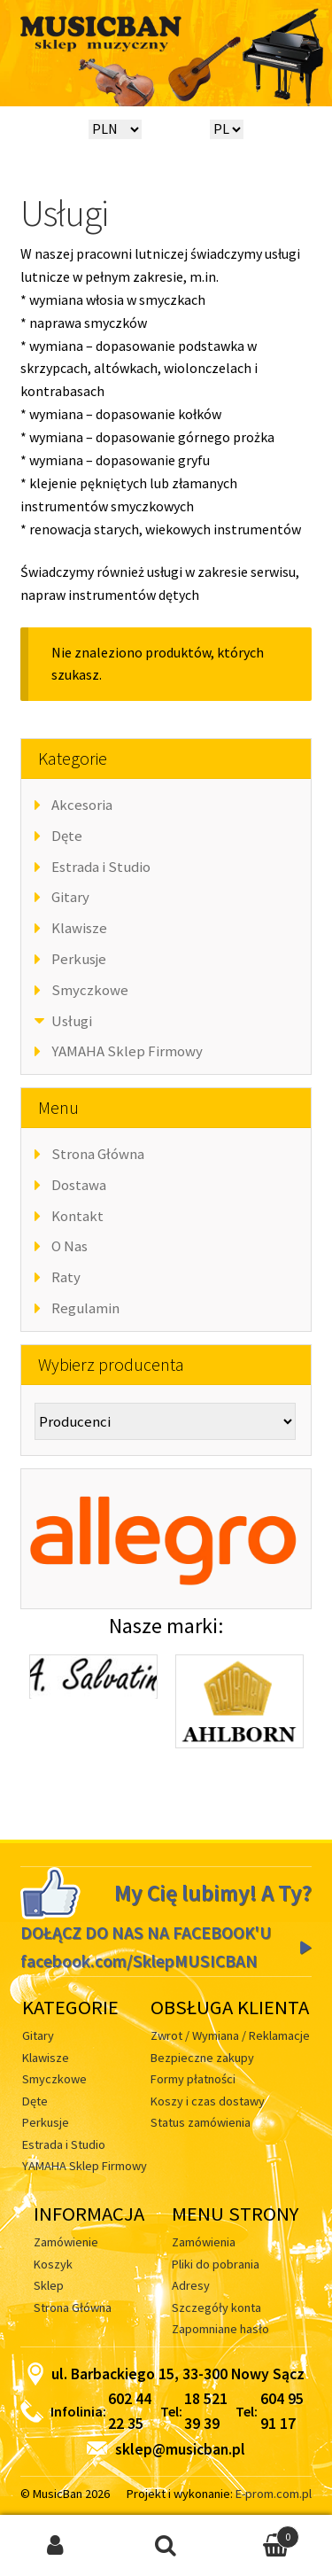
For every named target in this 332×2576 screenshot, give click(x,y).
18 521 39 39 (206, 2411)
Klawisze (79, 928)
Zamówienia (203, 2242)
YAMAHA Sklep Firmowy (127, 1051)
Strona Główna (97, 1153)
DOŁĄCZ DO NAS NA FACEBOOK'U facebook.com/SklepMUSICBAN (146, 1947)
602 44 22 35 (129, 2411)
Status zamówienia (201, 2122)
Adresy (191, 2285)
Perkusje (78, 959)
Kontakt (77, 1216)
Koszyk (53, 2264)
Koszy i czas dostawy (208, 2101)
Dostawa (78, 1185)
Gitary (70, 897)
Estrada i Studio (101, 866)
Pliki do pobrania (215, 2264)
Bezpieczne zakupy (202, 2058)
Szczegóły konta (216, 2307)
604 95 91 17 (282, 2411)
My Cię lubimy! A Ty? (213, 1893)
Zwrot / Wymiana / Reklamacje (230, 2035)
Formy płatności (193, 2079)
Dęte (66, 835)
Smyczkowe (89, 990)
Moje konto (55, 2546)
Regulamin (85, 1308)
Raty (66, 1277)
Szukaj (166, 2546)
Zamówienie (66, 2242)
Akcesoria (81, 804)
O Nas (69, 1246)
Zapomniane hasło (220, 2329)
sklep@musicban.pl (166, 2449)
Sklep (49, 2285)
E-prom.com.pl (273, 2494)
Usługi (71, 1021)
